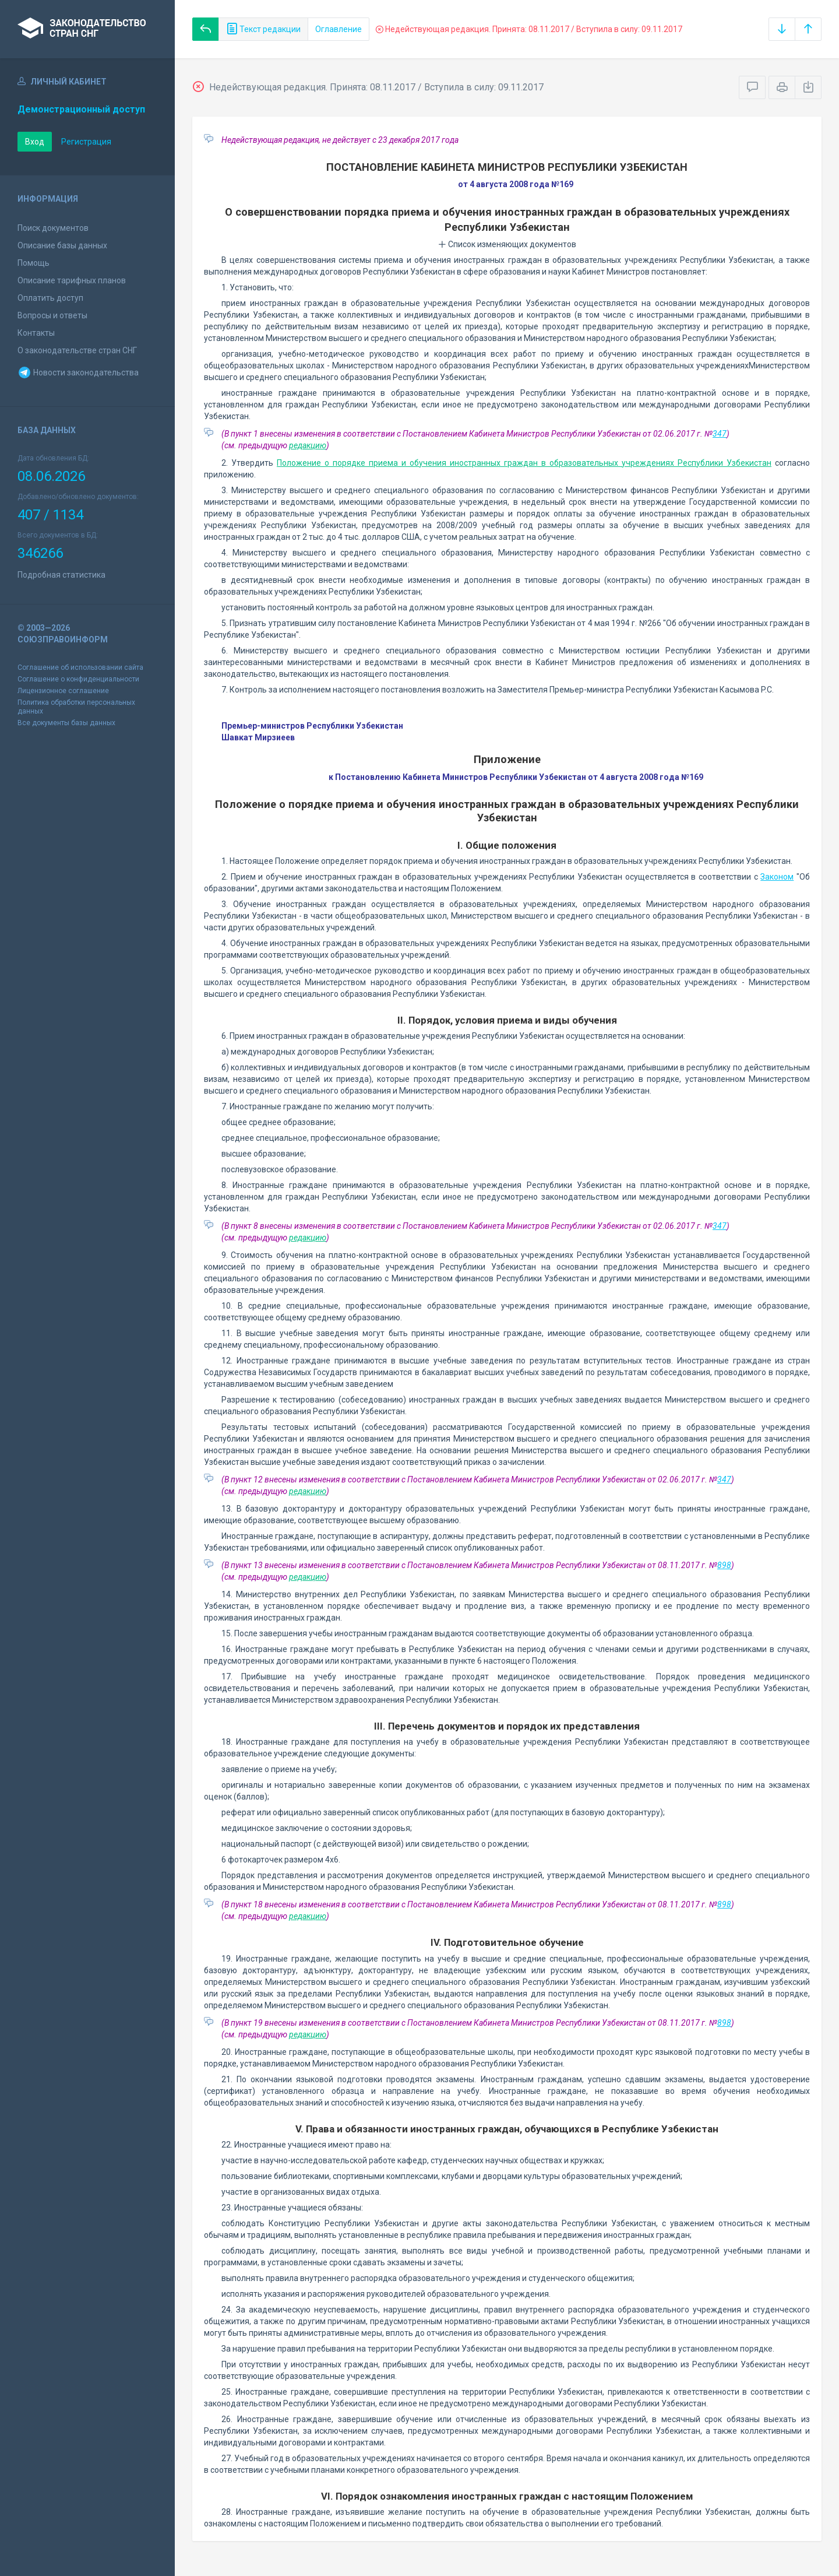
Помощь (33, 263)
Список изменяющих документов (507, 244)
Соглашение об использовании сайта (80, 667)
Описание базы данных (62, 245)
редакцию (307, 445)
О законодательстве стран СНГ (77, 350)
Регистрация (86, 141)
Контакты (36, 333)
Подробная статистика (61, 574)
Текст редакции (263, 29)
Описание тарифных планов (71, 280)
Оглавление (338, 29)
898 (724, 1565)
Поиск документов (53, 228)
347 (720, 433)
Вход (34, 141)
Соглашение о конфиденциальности (78, 679)
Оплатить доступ (50, 298)
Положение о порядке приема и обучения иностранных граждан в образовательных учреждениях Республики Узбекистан (524, 463)
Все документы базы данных (66, 723)
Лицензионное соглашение (63, 691)
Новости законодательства (78, 372)
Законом (777, 876)
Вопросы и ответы (52, 315)
